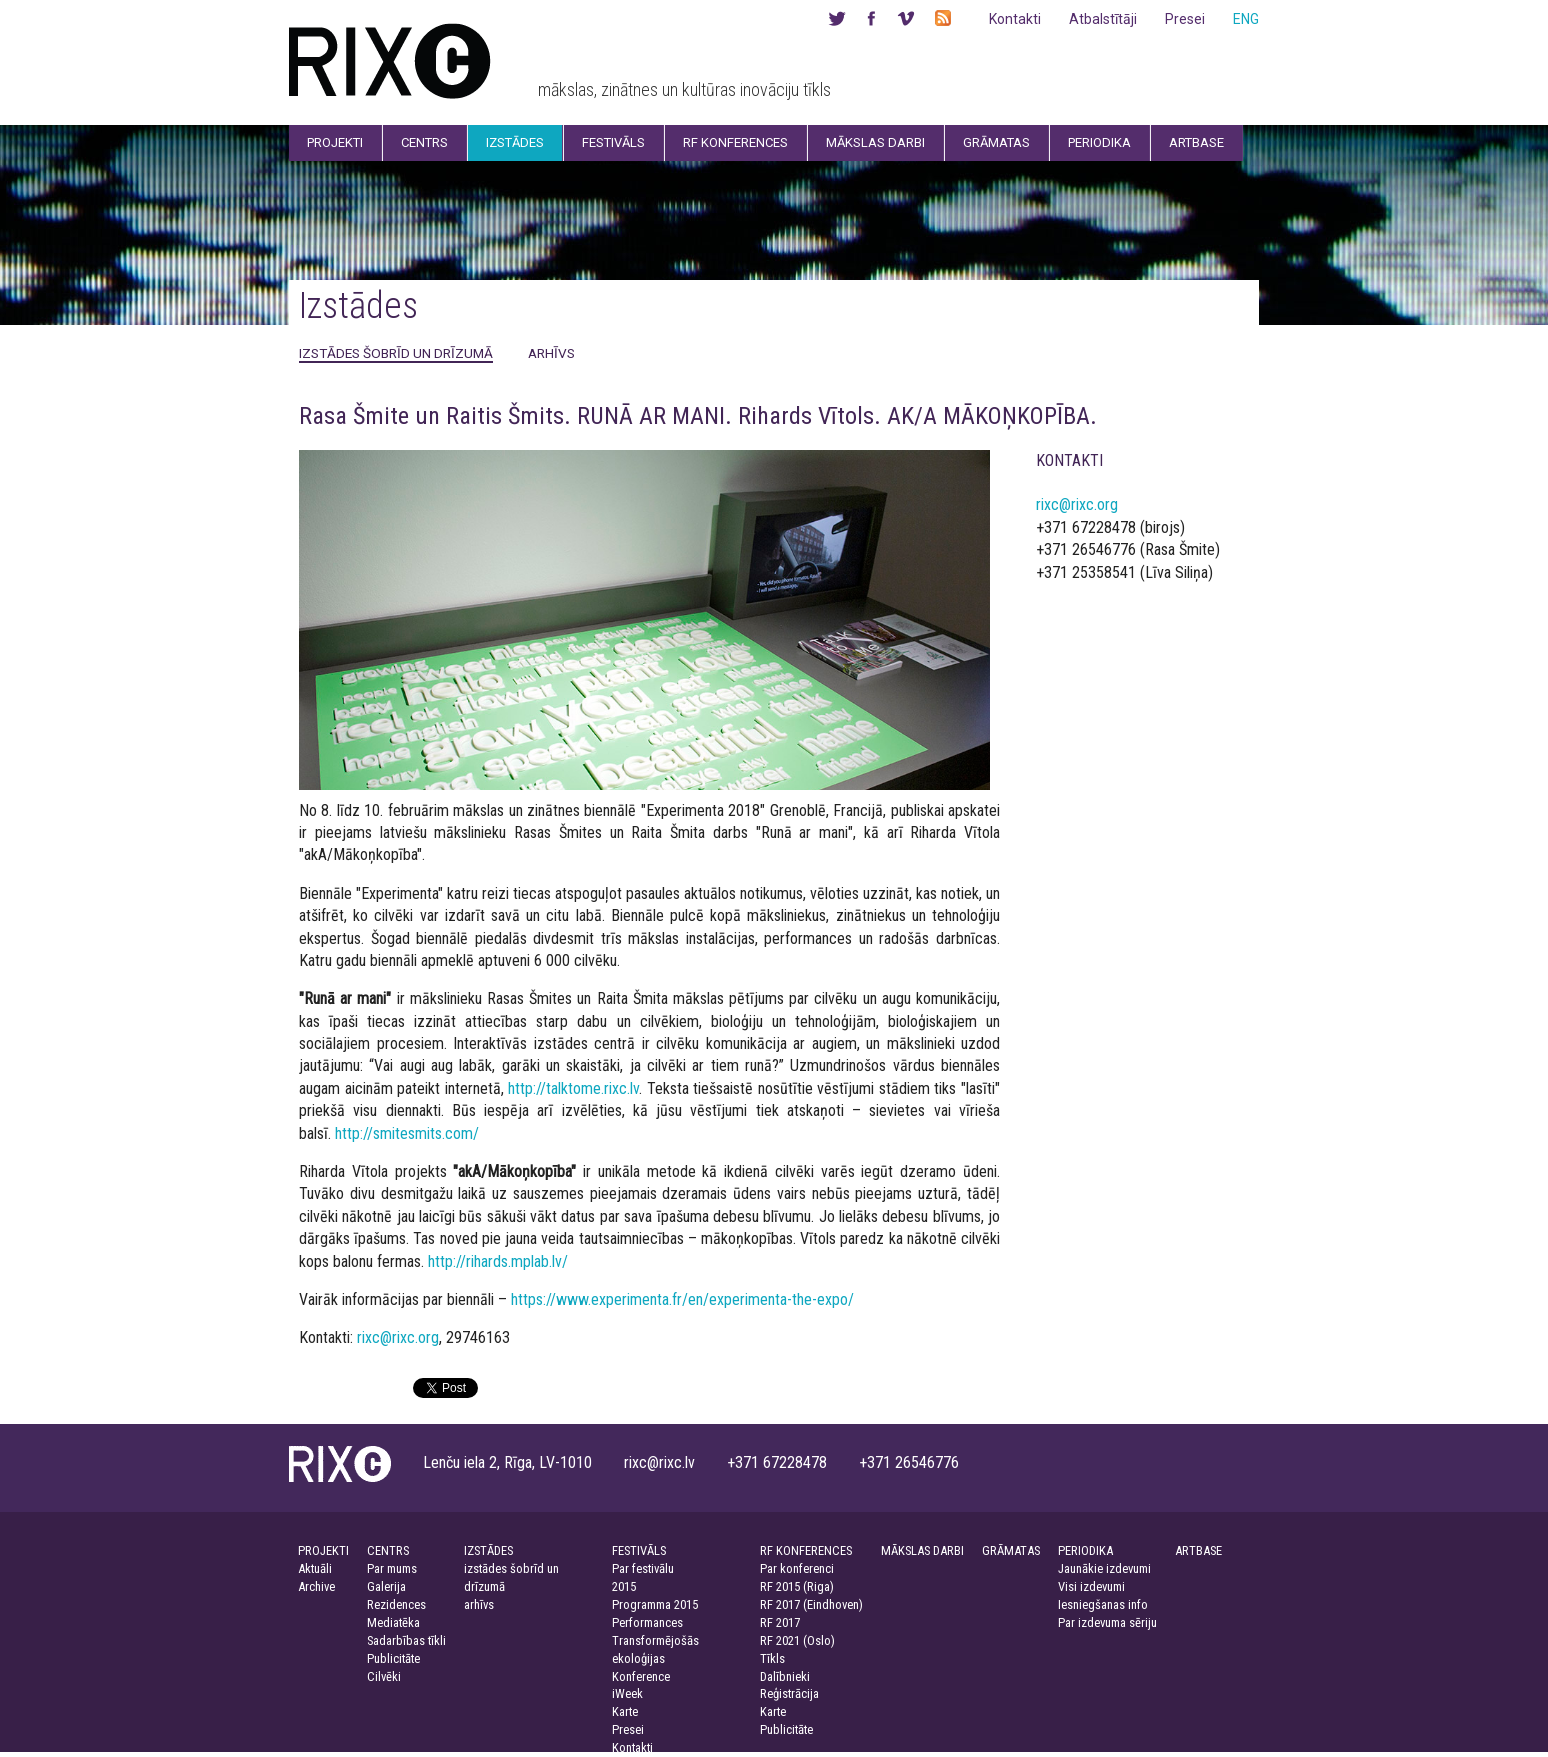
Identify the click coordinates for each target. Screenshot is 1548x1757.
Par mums (392, 1568)
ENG (1246, 19)
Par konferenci (797, 1568)
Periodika (1099, 142)
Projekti (335, 142)
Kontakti (1015, 19)
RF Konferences (735, 142)
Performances (647, 1622)
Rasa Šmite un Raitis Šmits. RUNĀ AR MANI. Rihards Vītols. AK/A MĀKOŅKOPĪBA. (698, 416)
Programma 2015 (655, 1604)
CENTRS (388, 1550)
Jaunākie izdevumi (1104, 1568)
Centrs (424, 142)
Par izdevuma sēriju (1107, 1622)
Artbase (1196, 142)
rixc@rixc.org (398, 1337)
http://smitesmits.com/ (407, 1133)
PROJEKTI (323, 1550)
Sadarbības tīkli (406, 1640)
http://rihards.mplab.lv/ (498, 1261)
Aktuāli (315, 1568)
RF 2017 (780, 1622)
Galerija (386, 1586)
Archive (316, 1586)
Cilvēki (384, 1676)
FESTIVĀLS (639, 1550)
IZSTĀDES (488, 1550)
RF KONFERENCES (806, 1550)
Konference (641, 1676)
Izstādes (515, 142)
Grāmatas (996, 142)
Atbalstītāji (1103, 19)
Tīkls (772, 1658)
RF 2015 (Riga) (797, 1586)
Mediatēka (393, 1622)
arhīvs (551, 353)
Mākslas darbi (875, 142)
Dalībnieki (785, 1676)
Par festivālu (643, 1568)
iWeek (627, 1693)
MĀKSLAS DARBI (922, 1550)
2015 (624, 1586)
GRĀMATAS (1011, 1550)
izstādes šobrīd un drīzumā (396, 353)
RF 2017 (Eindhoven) (811, 1604)
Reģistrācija (789, 1693)
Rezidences (396, 1604)
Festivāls (613, 142)
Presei (1185, 19)
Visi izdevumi (1091, 1586)
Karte (625, 1711)
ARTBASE (1198, 1550)
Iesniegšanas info (1103, 1604)
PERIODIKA (1085, 1550)
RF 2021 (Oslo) (797, 1640)
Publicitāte (393, 1658)
